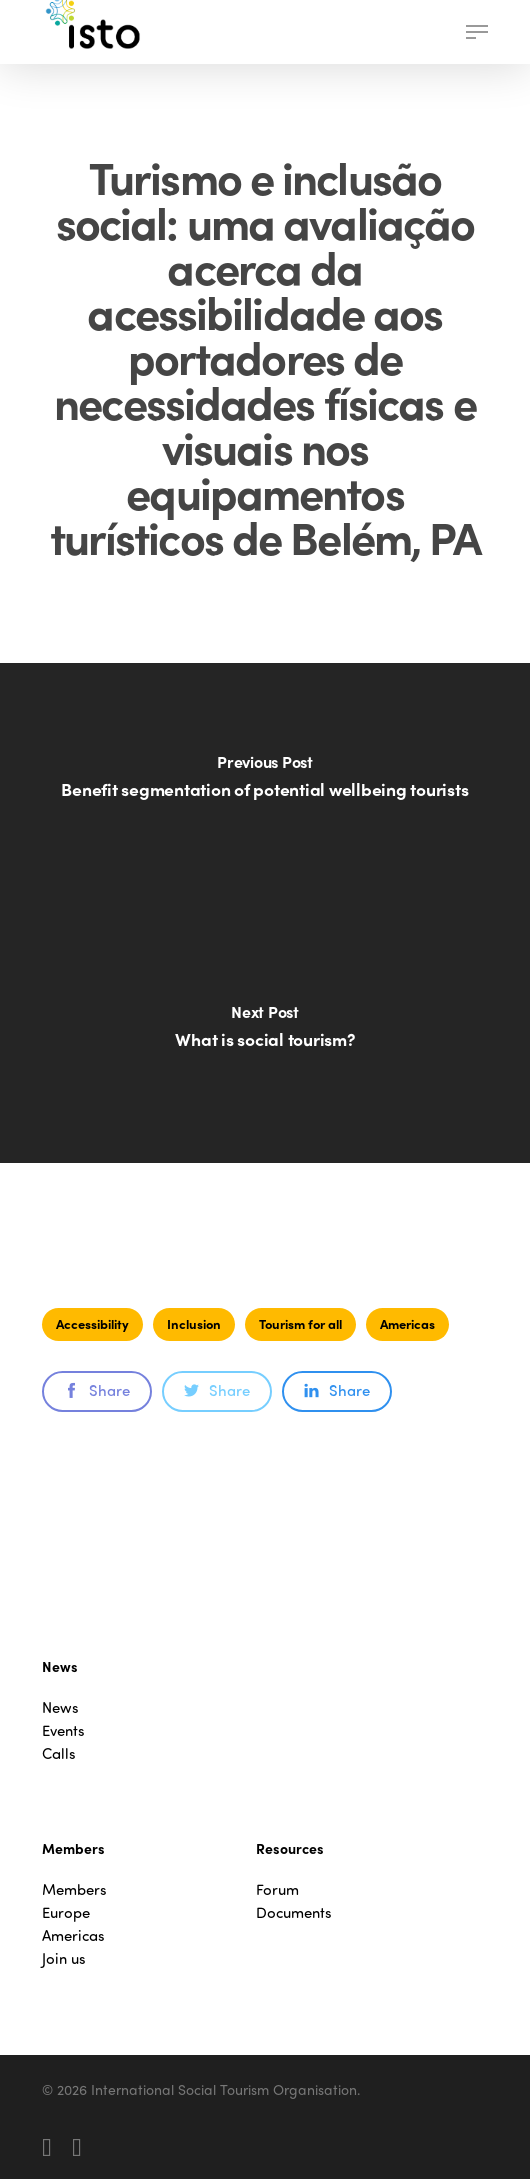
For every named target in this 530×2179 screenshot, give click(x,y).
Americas (407, 1323)
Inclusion (194, 1323)
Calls (59, 1753)
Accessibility (92, 1323)
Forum (277, 1889)
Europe (66, 1912)
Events (63, 1730)
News (60, 1707)
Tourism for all (300, 1323)
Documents (294, 1912)
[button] (477, 32)
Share (97, 1390)
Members (74, 1889)
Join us (64, 1958)
